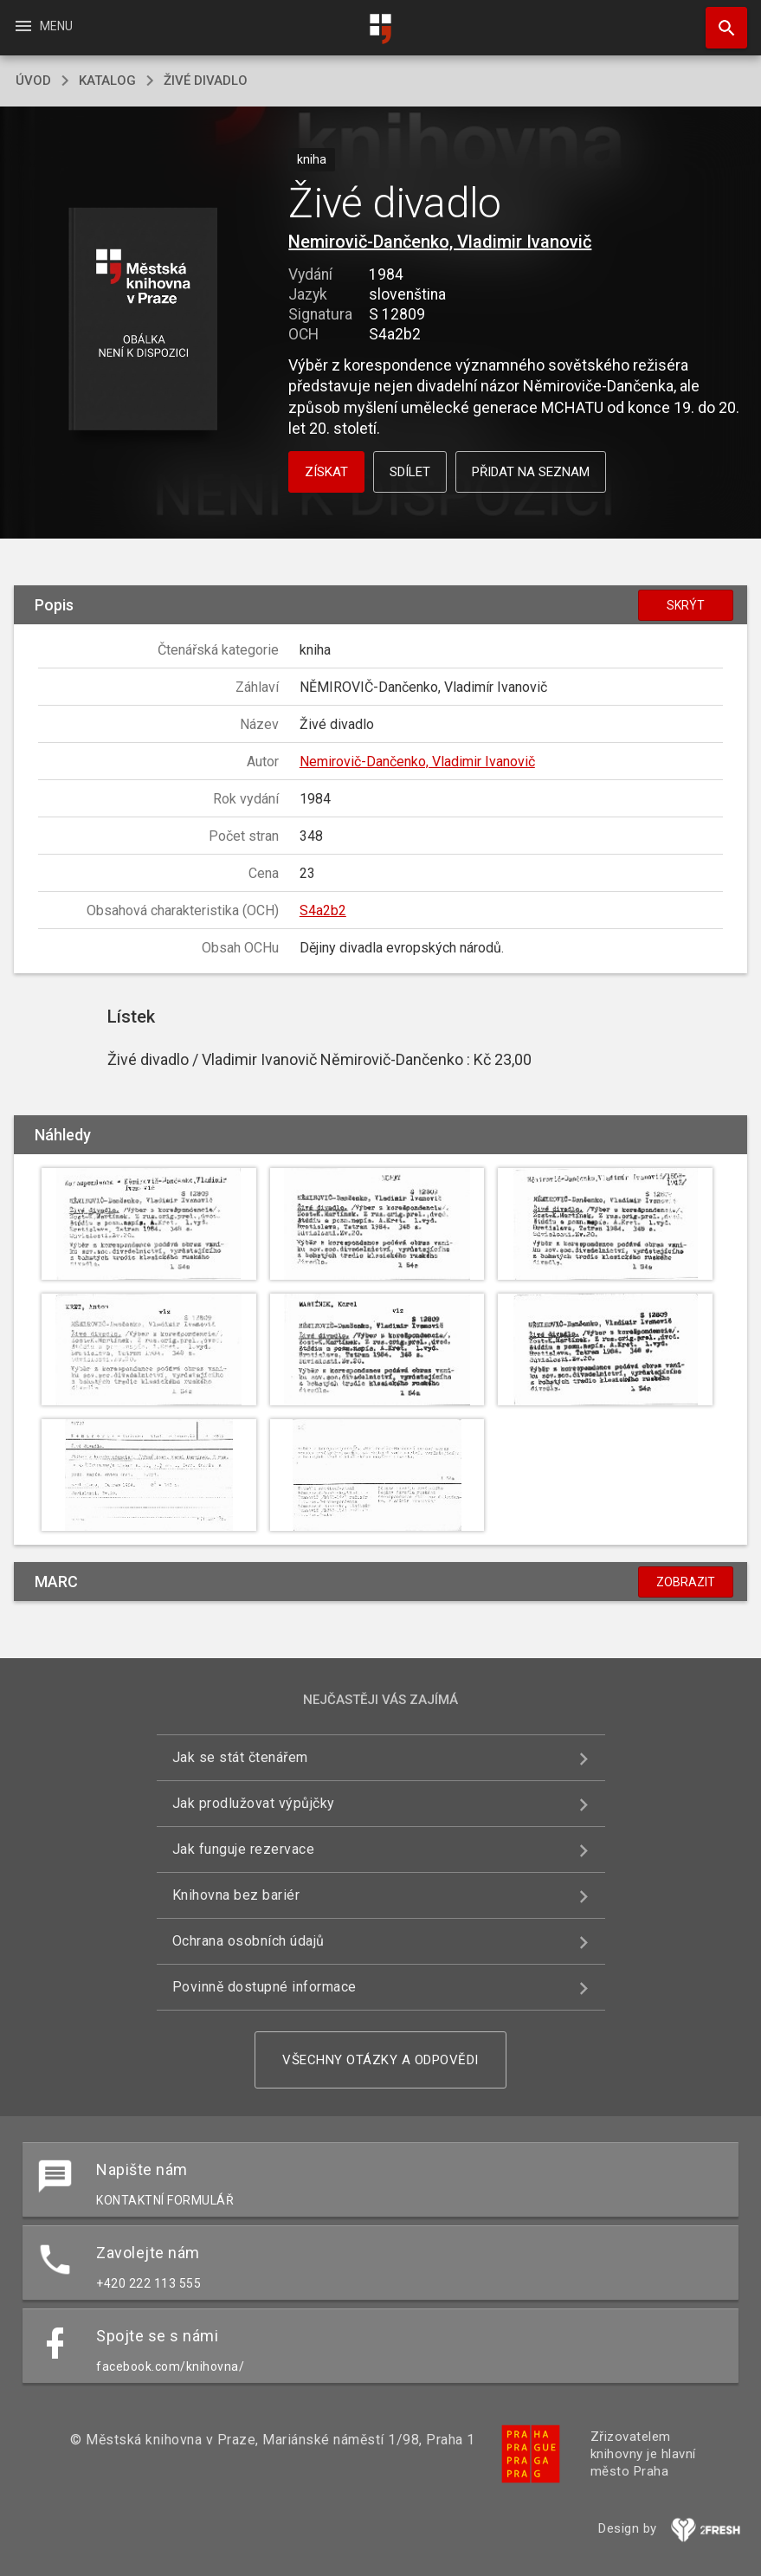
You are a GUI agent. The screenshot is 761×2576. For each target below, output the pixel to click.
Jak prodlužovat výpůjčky (253, 1803)
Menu (43, 26)
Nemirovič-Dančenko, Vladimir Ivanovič (439, 241)
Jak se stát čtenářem (240, 1757)
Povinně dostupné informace (264, 1987)
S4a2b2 (323, 910)
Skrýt (686, 605)
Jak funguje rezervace (243, 1849)
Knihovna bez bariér (236, 1895)
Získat (326, 472)
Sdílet (410, 472)
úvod (33, 80)
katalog (107, 80)
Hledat (718, 19)
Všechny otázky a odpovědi (380, 2060)
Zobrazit (685, 1582)
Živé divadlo (206, 80)
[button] (142, 320)
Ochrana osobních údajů (248, 1941)
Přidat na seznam (531, 472)
